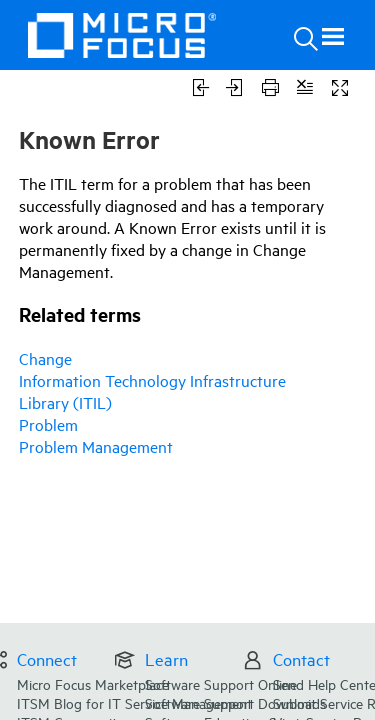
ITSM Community (118, 649)
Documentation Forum (134, 669)
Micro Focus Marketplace (141, 611)
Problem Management (96, 446)
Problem (48, 424)
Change (45, 358)
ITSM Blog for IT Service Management (182, 630)
